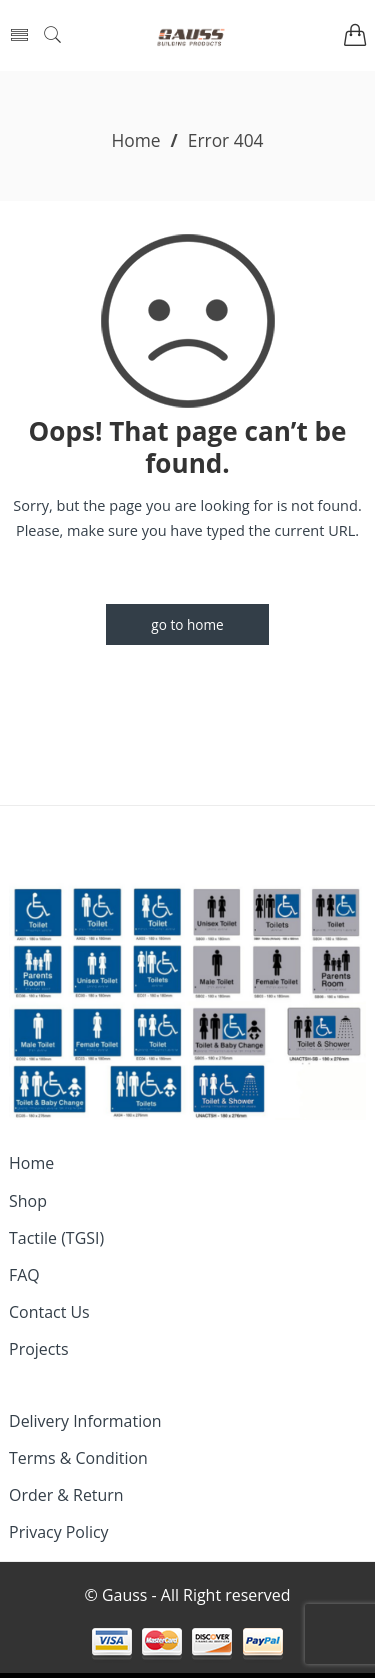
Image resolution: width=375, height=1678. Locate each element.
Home (135, 140)
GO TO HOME (187, 624)
